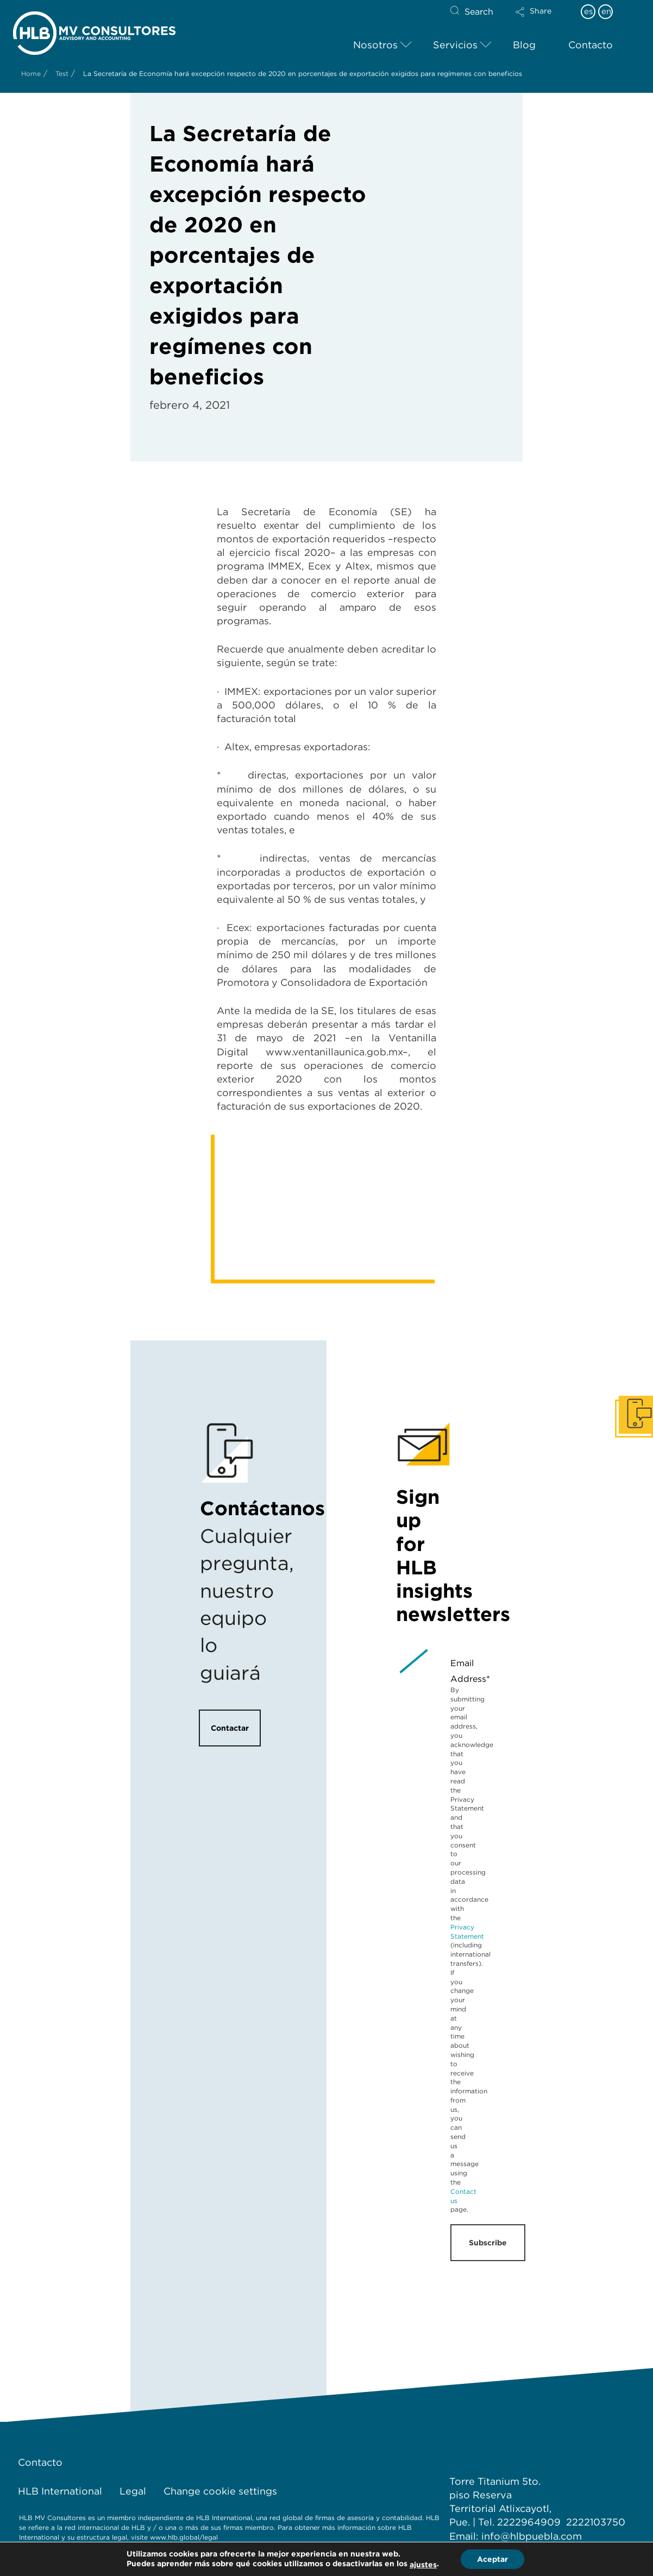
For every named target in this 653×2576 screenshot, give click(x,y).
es (588, 11)
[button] (543, 19)
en (606, 11)
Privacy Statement (467, 1931)
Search (478, 12)
